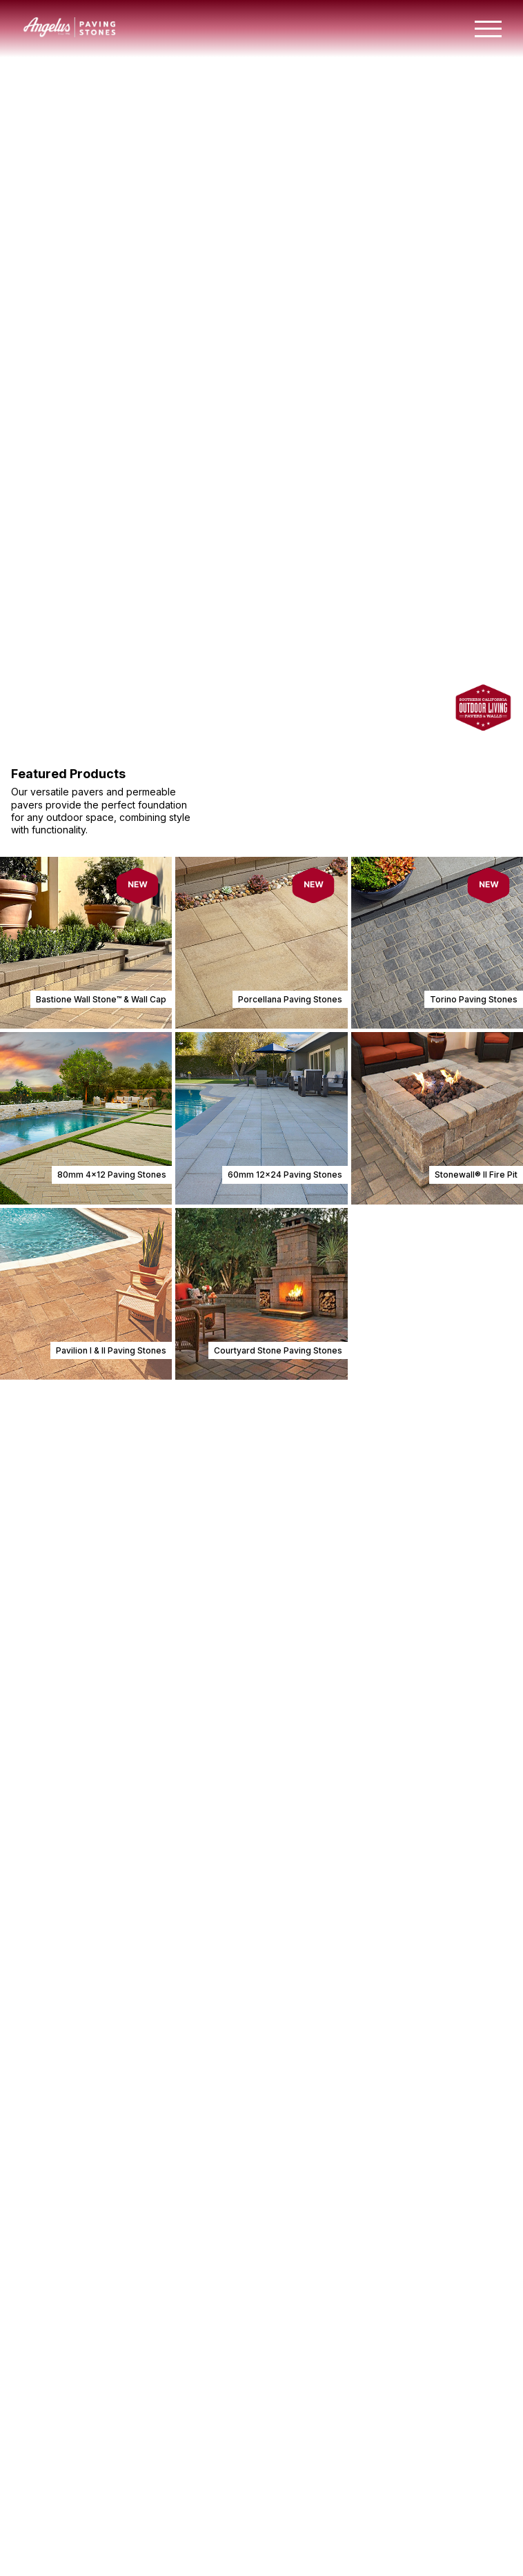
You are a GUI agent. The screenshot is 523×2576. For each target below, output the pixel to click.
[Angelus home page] (69, 33)
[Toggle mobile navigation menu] (488, 29)
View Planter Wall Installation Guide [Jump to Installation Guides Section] (99, 2560)
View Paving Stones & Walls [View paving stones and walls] (109, 351)
